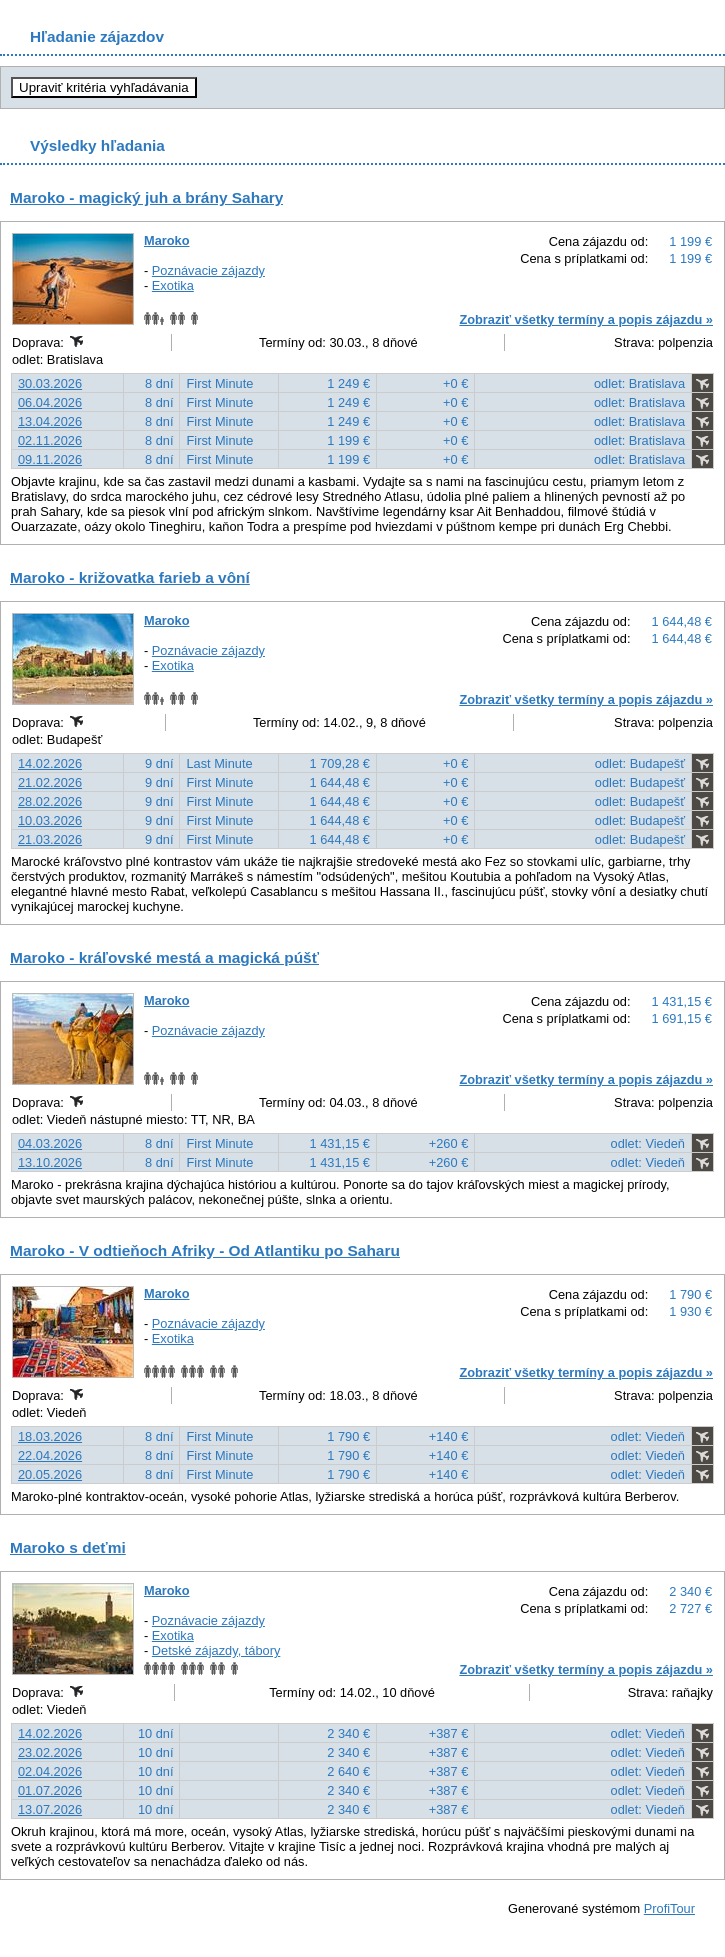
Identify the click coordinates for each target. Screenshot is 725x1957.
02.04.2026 (50, 1771)
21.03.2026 (50, 839)
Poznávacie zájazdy (208, 270)
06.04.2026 (50, 402)
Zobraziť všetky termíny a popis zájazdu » (586, 319)
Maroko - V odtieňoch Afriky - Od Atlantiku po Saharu (205, 1250)
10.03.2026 (50, 820)
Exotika (173, 285)
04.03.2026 (50, 1143)
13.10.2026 (50, 1162)
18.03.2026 (50, 1436)
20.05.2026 (50, 1474)
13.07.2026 (50, 1809)
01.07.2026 (50, 1790)
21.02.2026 (50, 782)
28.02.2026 (50, 801)
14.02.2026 (50, 763)
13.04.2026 (50, 421)
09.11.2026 (50, 459)
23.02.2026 (50, 1752)
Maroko (167, 240)
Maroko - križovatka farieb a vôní (130, 577)
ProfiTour (669, 1908)
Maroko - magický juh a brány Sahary (146, 197)
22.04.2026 (50, 1455)
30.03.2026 (50, 383)
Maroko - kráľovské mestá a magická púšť (164, 957)
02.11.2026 (50, 440)
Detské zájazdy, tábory (216, 1650)
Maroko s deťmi (68, 1547)
